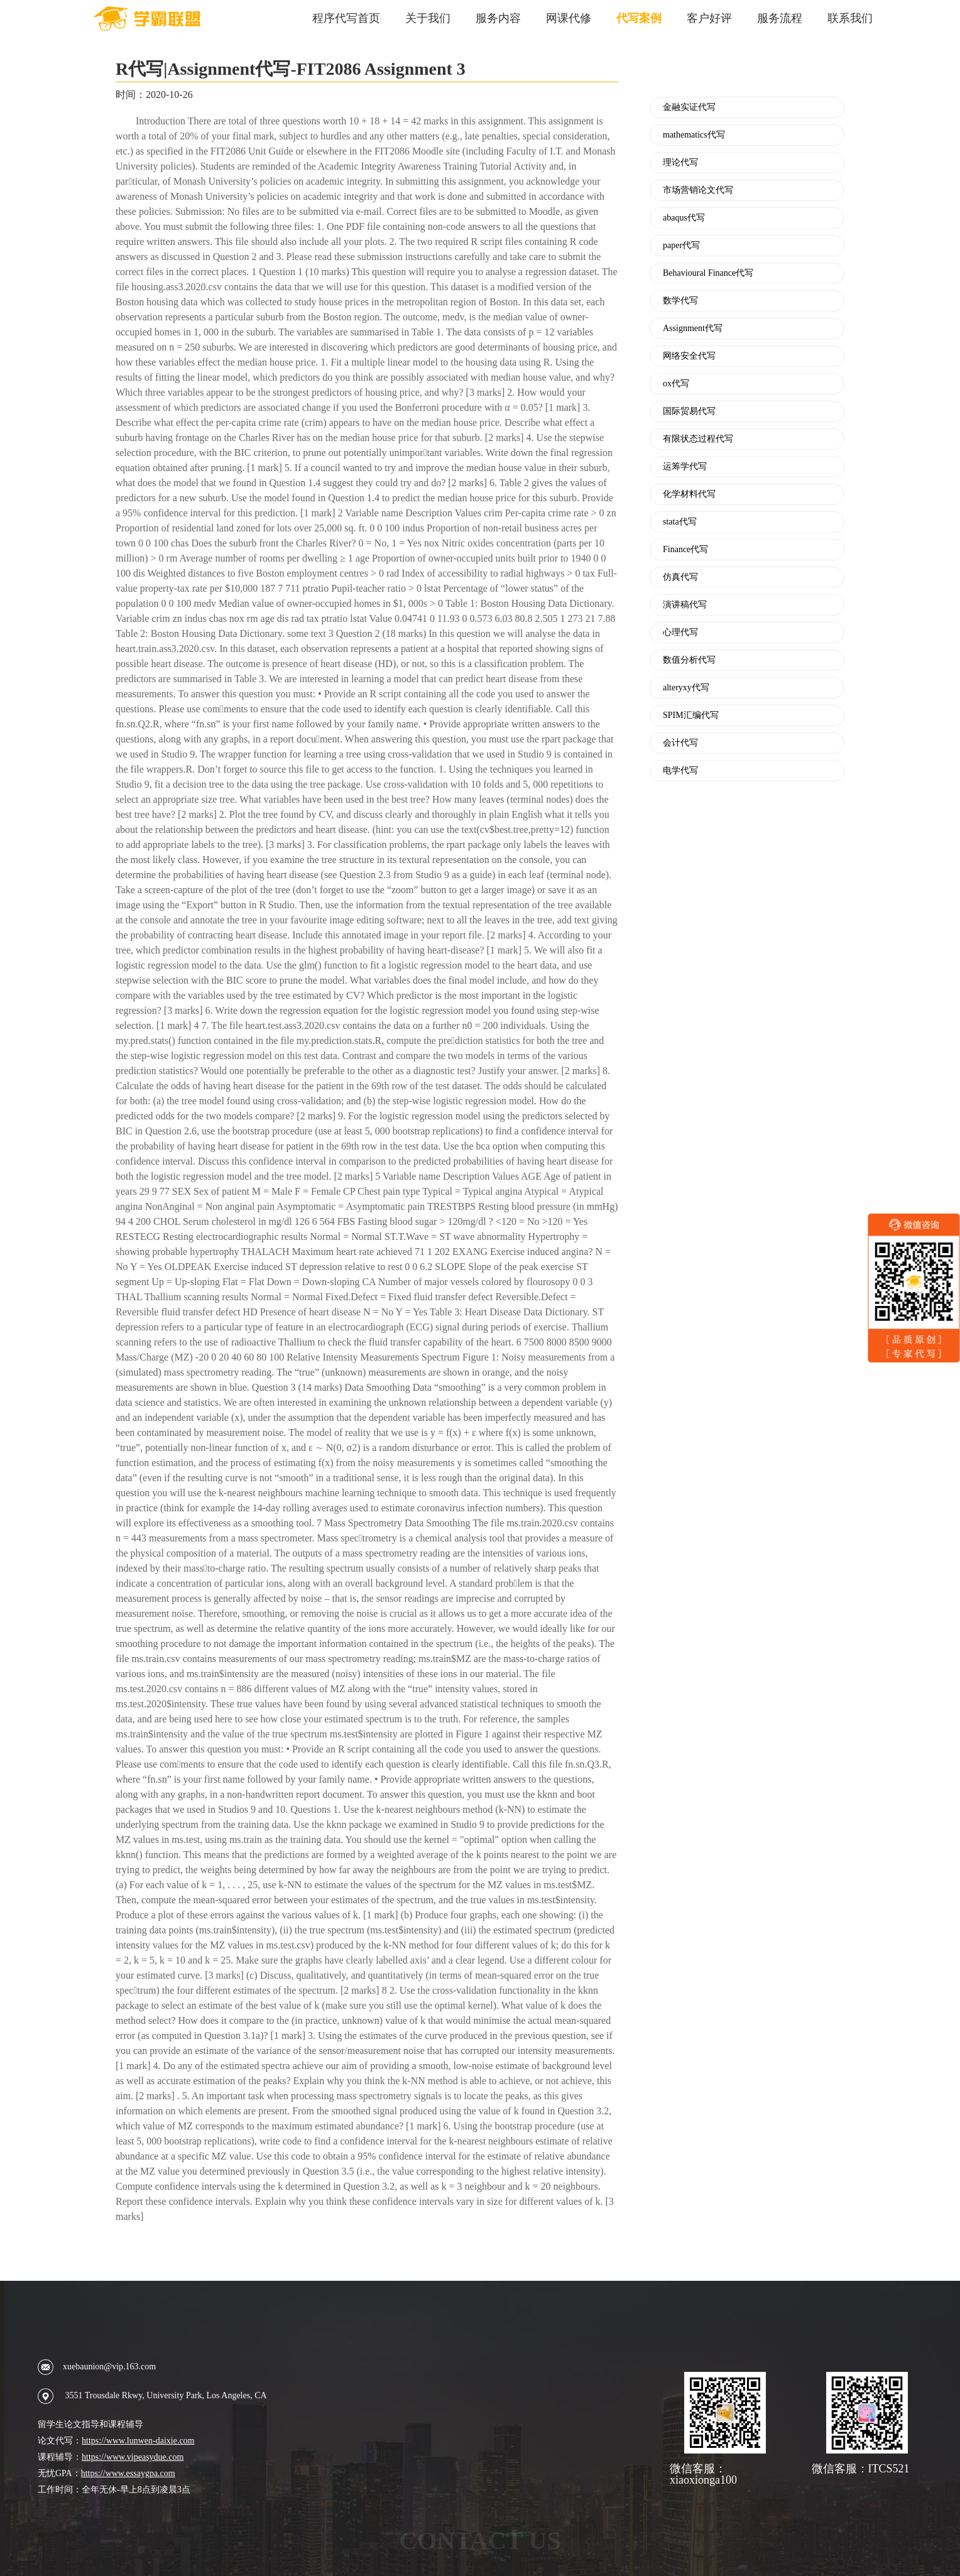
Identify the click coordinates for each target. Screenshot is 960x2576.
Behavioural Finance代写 (708, 273)
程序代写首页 (346, 18)
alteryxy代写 (686, 687)
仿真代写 (680, 577)
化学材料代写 (689, 494)
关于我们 (427, 18)
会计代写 (680, 743)
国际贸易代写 (689, 411)
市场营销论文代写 (698, 190)
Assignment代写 (693, 328)
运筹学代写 (685, 466)
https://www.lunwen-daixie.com (138, 2440)
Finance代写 (685, 549)
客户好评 (709, 18)
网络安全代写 (689, 356)
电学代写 (680, 770)
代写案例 (639, 18)
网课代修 (568, 18)
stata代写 (680, 522)
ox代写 (676, 383)
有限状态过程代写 (698, 439)
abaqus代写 (684, 218)
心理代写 (680, 632)
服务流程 (779, 18)
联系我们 (850, 18)
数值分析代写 (689, 660)
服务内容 (498, 18)
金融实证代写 (689, 107)
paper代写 (681, 245)
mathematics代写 (694, 135)
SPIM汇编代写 (691, 715)
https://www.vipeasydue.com (132, 2457)
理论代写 (680, 162)
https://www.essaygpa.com (128, 2473)
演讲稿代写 (685, 605)
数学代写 (680, 300)
